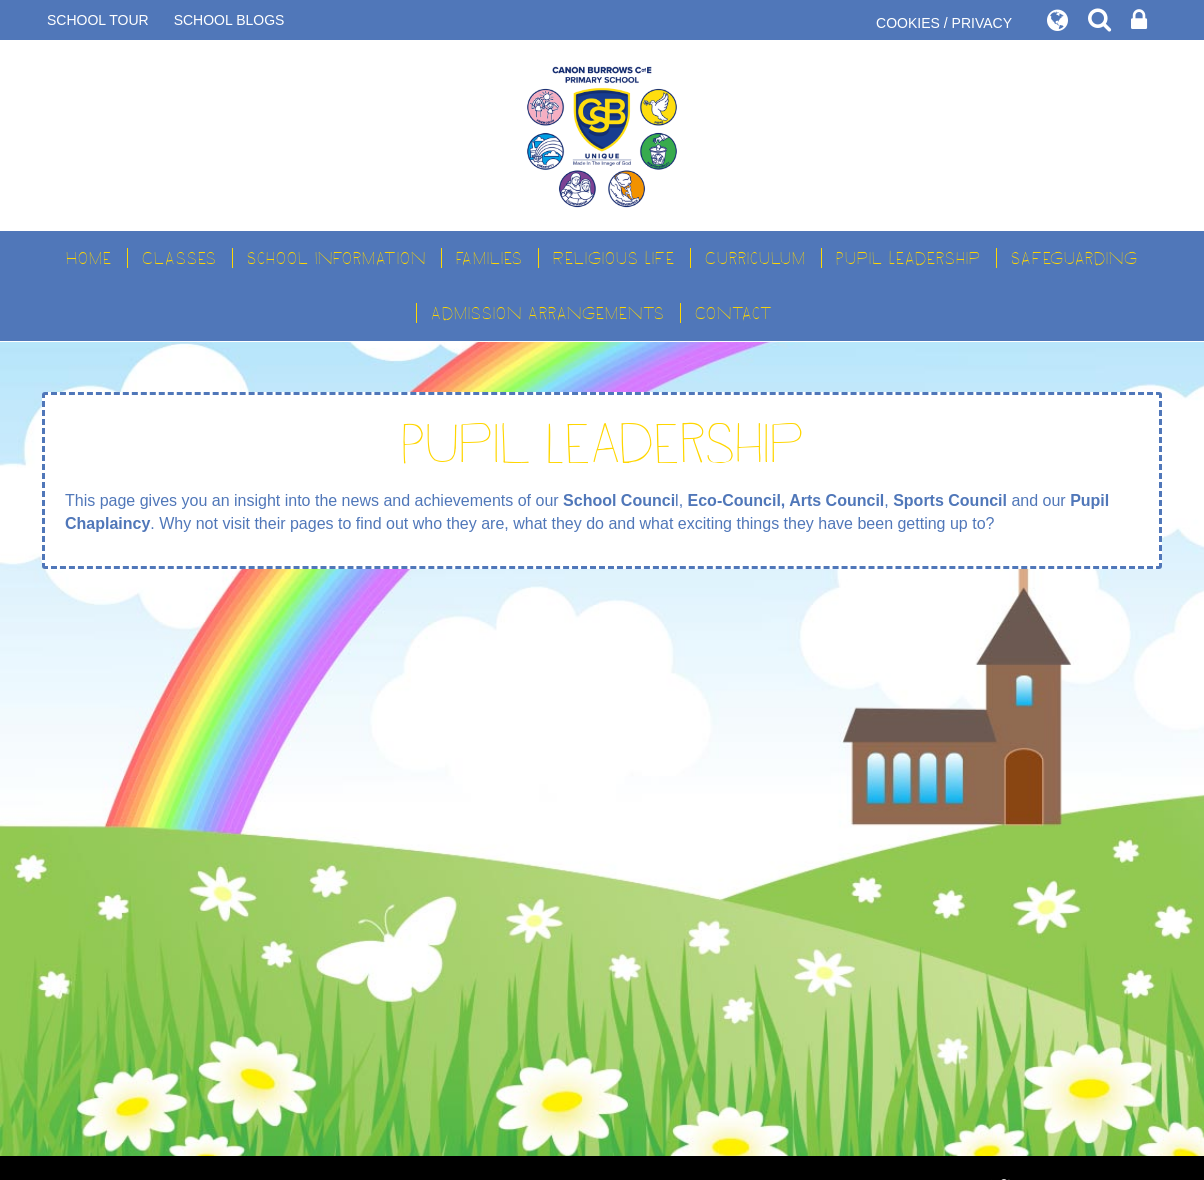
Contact (734, 313)
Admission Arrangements (548, 313)
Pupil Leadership (908, 258)
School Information (336, 258)
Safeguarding (1074, 258)
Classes (179, 258)
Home (89, 258)
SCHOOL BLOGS (229, 20)
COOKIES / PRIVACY (944, 23)
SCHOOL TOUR (98, 20)
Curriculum (755, 258)
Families (489, 258)
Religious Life (614, 258)
